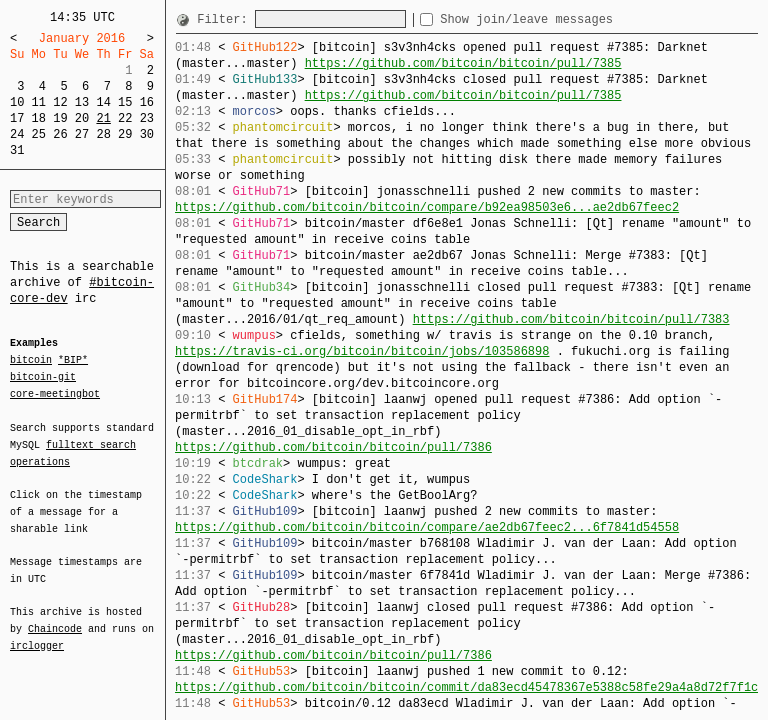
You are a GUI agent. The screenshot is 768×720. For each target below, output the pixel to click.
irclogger (37, 633)
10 (17, 102)
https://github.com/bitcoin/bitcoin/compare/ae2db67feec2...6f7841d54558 (427, 527)
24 (17, 134)
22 (125, 118)
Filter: (226, 19)
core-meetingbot (55, 393)
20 (82, 118)
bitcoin (31, 361)
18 (39, 118)
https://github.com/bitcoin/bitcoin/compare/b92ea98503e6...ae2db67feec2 (427, 207)
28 (103, 134)
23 (147, 118)
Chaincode (55, 617)
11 (39, 102)
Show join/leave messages (562, 19)
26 (60, 134)
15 (125, 102)
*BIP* (73, 361)
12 (60, 102)
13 (82, 102)
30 (147, 134)
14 (103, 102)
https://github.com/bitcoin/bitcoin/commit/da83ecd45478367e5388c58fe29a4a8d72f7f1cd (470, 687)
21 (103, 118)
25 (39, 134)
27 (82, 134)
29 (125, 134)
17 (17, 118)
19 (60, 118)
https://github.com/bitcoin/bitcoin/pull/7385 (463, 63)
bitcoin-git (43, 377)
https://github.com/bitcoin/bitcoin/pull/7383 (571, 319)
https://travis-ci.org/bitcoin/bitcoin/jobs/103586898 (362, 351)
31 (17, 150)
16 (147, 102)
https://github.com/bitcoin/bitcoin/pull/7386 (333, 447)
